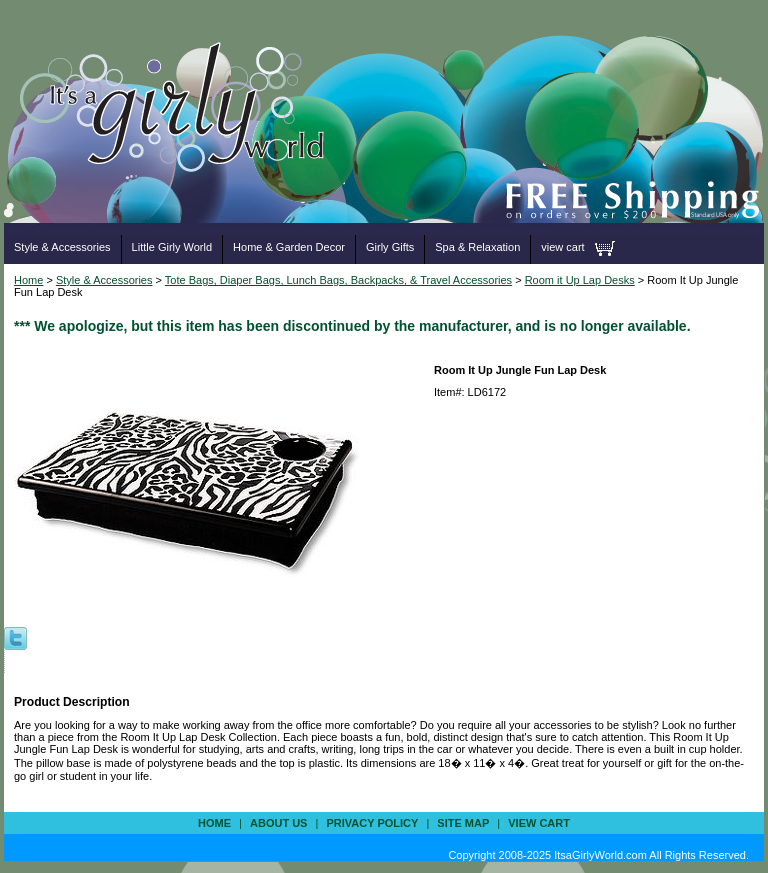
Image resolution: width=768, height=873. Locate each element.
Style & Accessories (62, 247)
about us (278, 823)
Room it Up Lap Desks (580, 280)
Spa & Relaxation (477, 247)
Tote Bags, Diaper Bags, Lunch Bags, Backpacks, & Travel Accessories (338, 280)
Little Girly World (172, 247)
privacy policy (372, 823)
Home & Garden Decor (289, 247)
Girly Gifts (390, 247)
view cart (562, 247)
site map (463, 823)
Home (28, 280)
